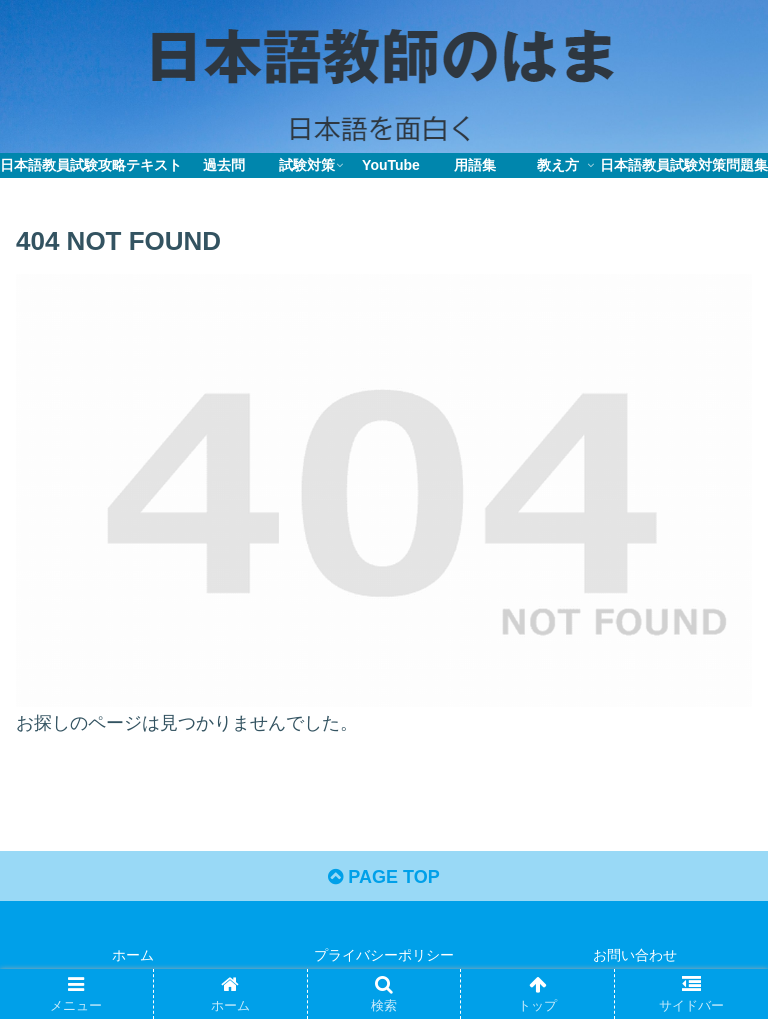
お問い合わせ (635, 955)
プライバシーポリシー (384, 955)
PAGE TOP (383, 877)
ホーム (133, 955)
